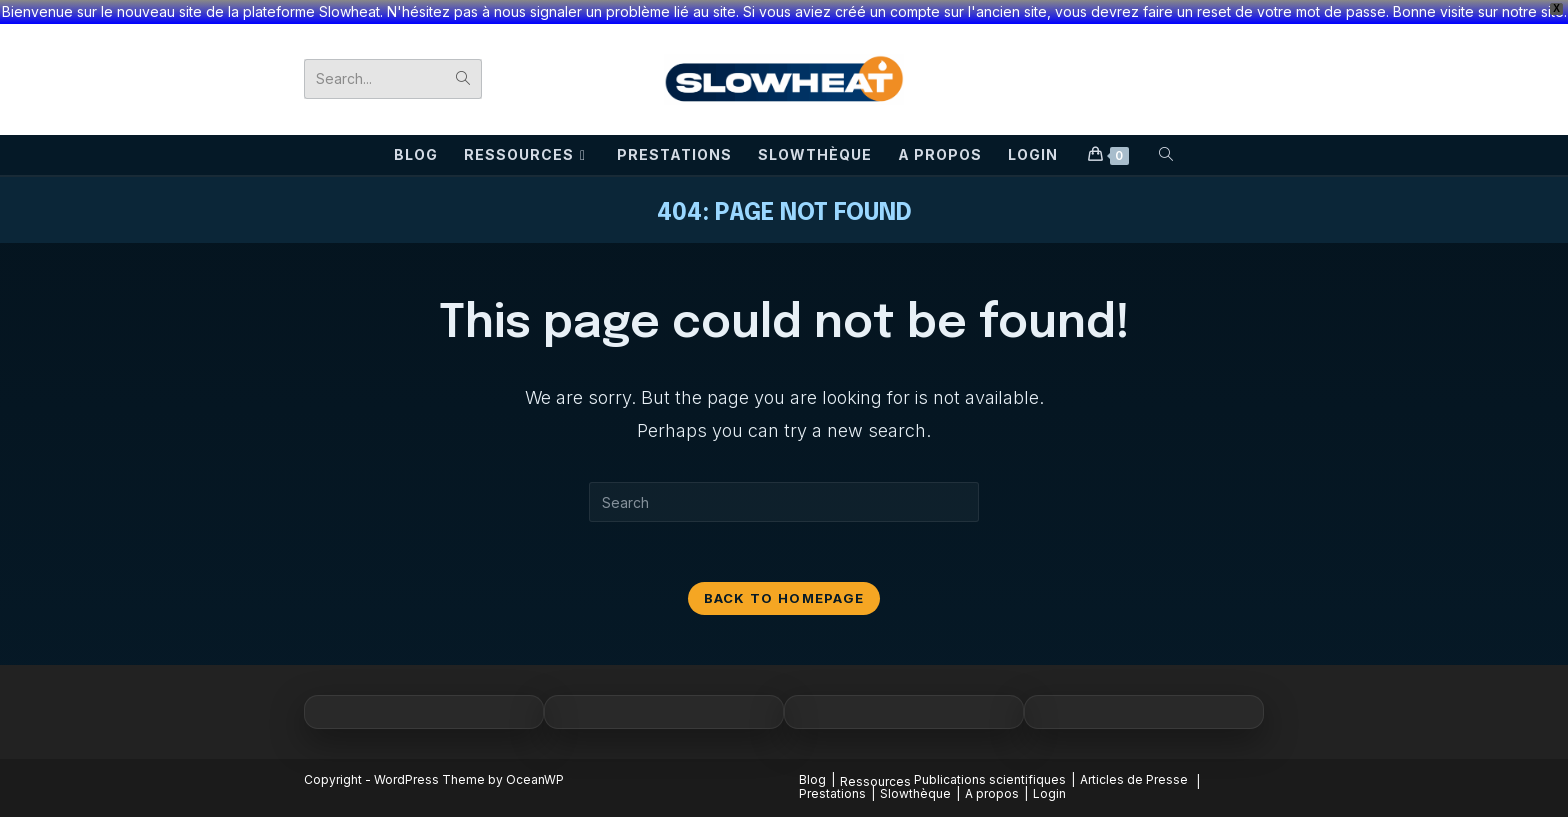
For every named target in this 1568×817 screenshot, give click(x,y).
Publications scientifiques (990, 779)
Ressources (875, 781)
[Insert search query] (784, 502)
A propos (992, 793)
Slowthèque (915, 793)
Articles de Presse (1134, 779)
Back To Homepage (784, 598)
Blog (812, 779)
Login (1049, 793)
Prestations (832, 793)
